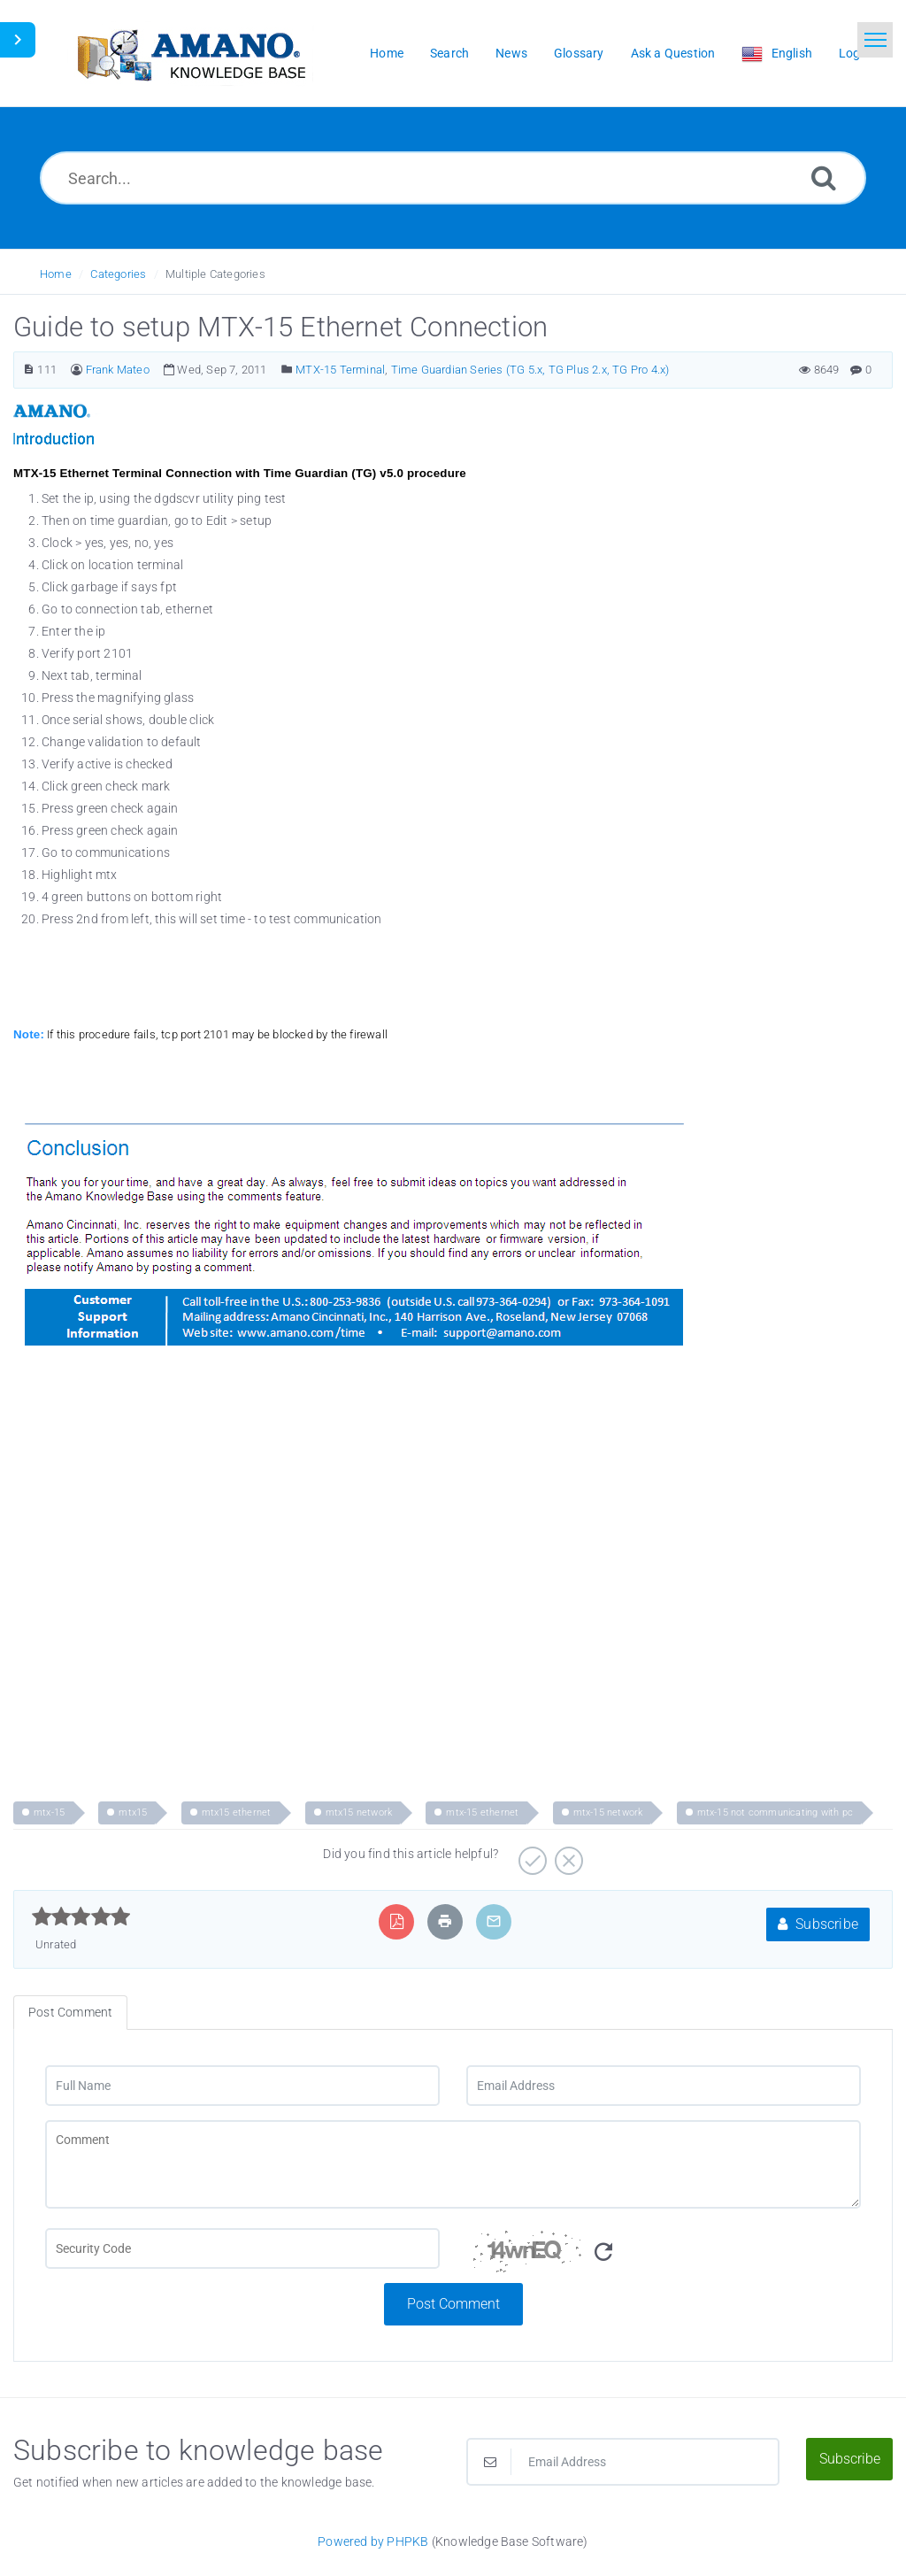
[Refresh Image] (603, 2252)
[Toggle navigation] (875, 40)
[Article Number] (29, 369)
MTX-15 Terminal (340, 369)
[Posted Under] (287, 369)
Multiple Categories (215, 274)
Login (855, 53)
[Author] (76, 369)
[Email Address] (663, 2085)
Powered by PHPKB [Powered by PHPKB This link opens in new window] (373, 2541)
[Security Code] (663, 2255)
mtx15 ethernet (237, 1812)
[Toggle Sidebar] (17, 40)
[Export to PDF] (396, 1921)
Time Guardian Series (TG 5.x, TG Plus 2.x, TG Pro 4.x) (530, 369)
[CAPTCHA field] (242, 2248)
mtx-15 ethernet (482, 1812)
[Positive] (530, 1854)
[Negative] (566, 1854)
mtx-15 (49, 1812)
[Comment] (453, 2164)
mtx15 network (359, 1812)
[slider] (81, 1916)
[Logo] (190, 53)
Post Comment (453, 2303)
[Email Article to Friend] (494, 1921)
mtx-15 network (608, 1812)
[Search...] (453, 177)
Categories (118, 274)
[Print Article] (445, 1921)
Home (56, 274)
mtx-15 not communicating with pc (775, 1812)
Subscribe (818, 1924)
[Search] (823, 177)
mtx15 (133, 1812)
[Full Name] (242, 2085)
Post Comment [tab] (70, 2012)
